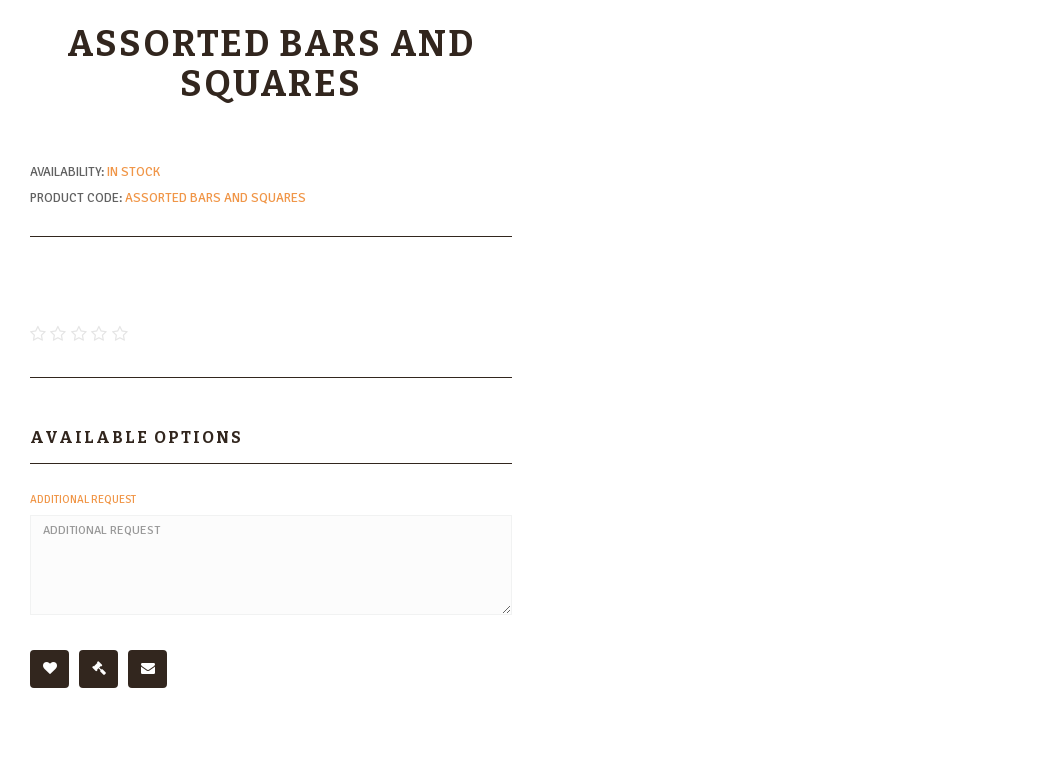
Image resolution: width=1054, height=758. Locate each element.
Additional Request (83, 499)
